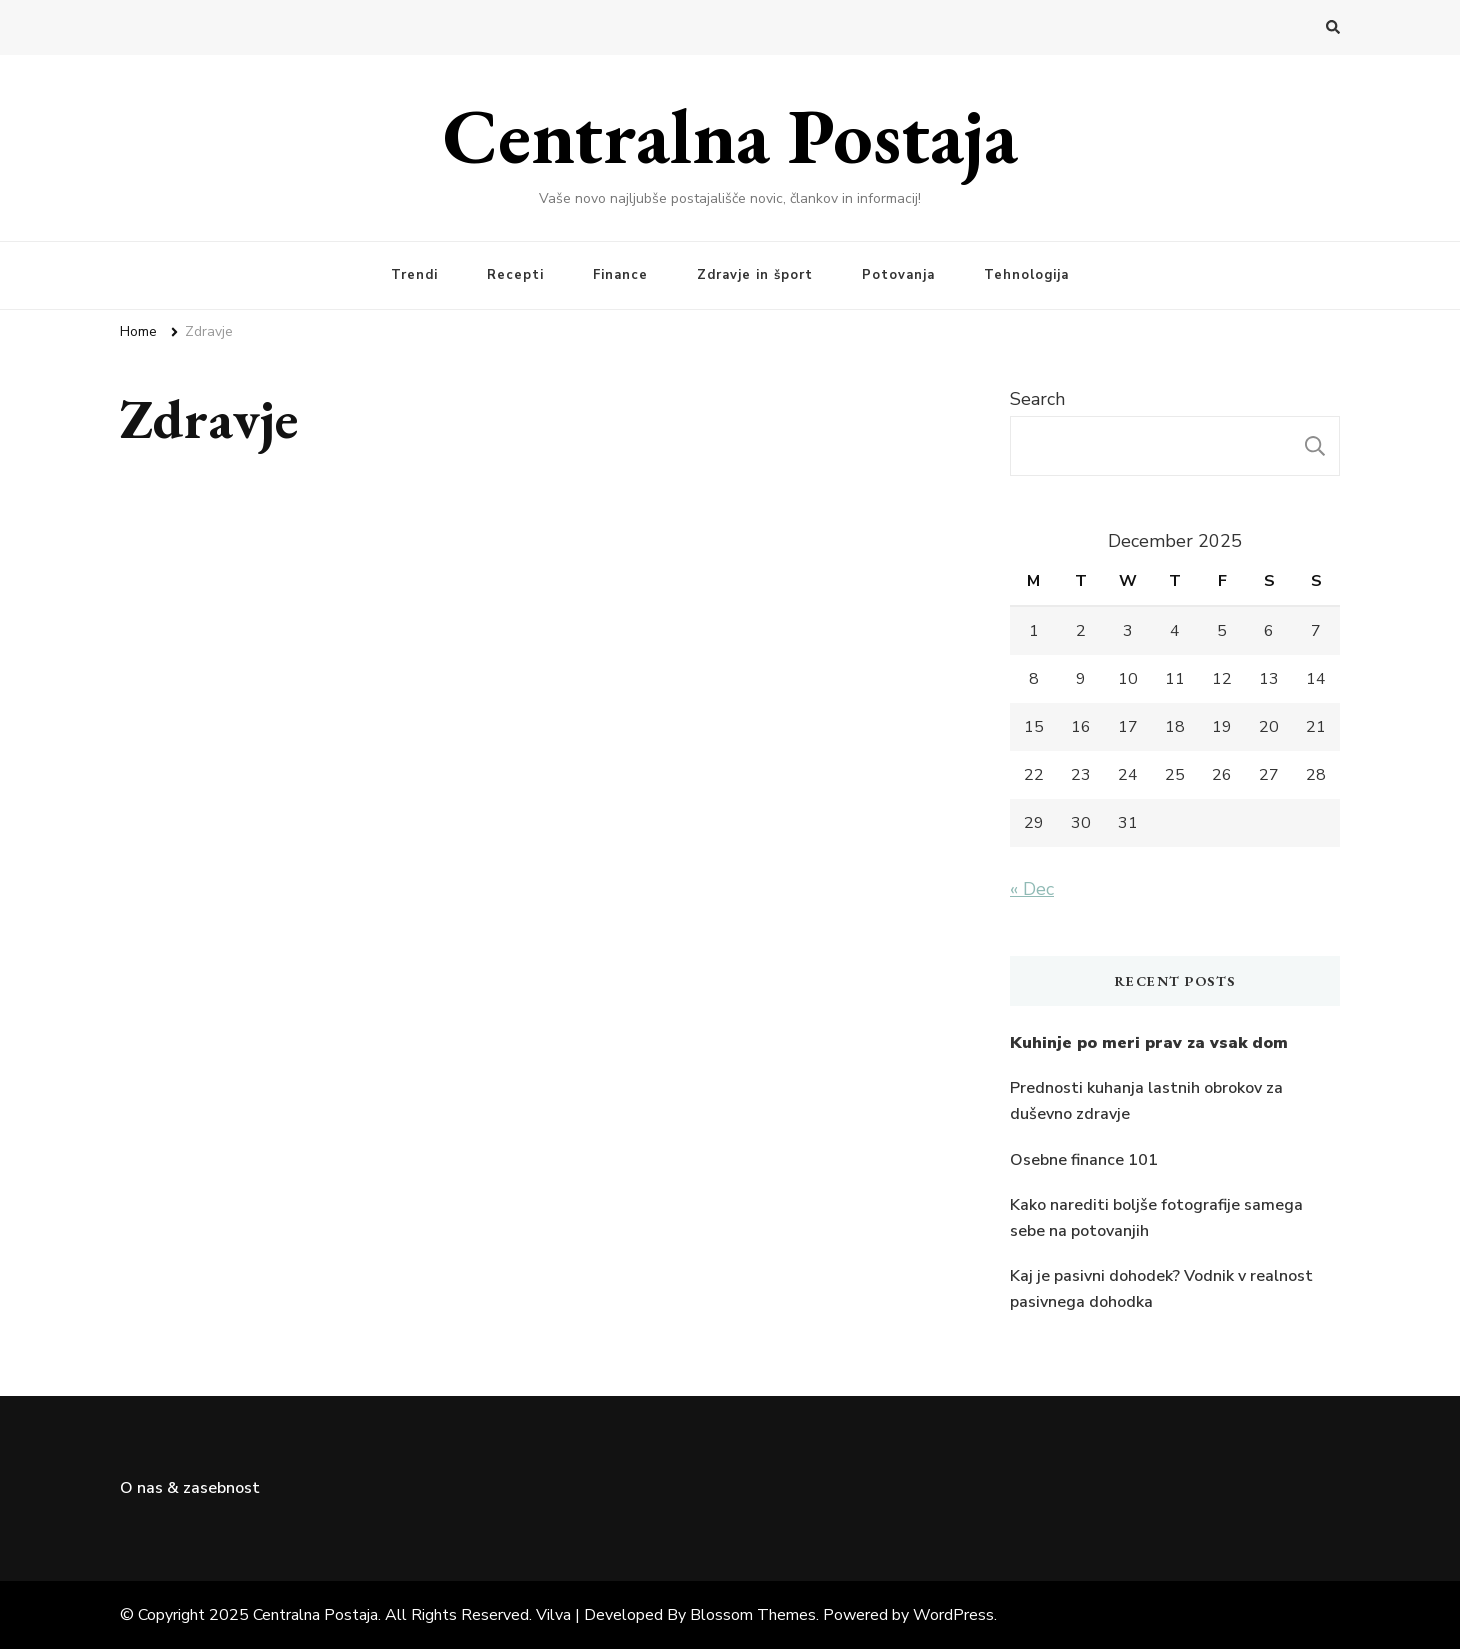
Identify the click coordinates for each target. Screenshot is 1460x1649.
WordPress (953, 1615)
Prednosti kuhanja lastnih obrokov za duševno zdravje (1146, 1101)
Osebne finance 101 (1084, 1160)
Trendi (414, 275)
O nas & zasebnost (190, 1488)
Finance (620, 275)
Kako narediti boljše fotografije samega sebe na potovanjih (1156, 1218)
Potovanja (898, 275)
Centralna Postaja (730, 135)
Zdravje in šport (755, 275)
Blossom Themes (753, 1615)
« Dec (1032, 889)
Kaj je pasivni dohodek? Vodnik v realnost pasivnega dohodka (1161, 1289)
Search (1037, 399)
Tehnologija (1026, 275)
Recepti (515, 275)
